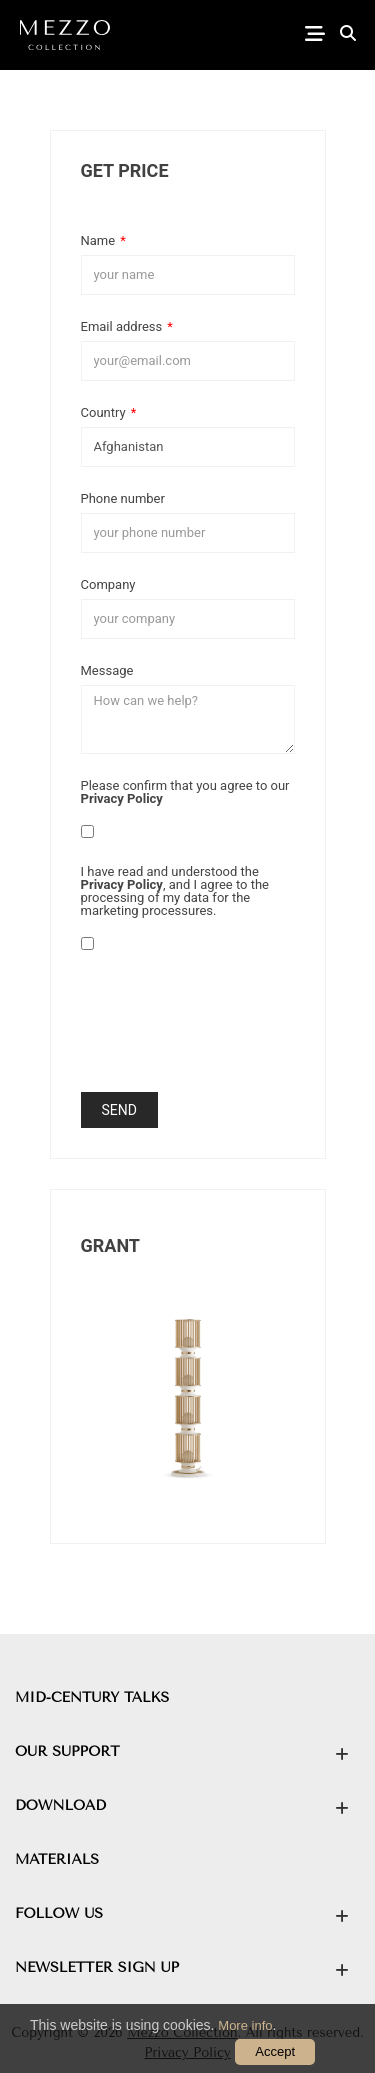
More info (245, 2025)
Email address (127, 326)
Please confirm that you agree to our (185, 791)
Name (103, 240)
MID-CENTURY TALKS (92, 1697)
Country (109, 412)
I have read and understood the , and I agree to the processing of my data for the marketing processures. (175, 890)
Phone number (123, 498)
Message (107, 670)
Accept (275, 2051)
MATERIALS (57, 1859)
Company (108, 584)
